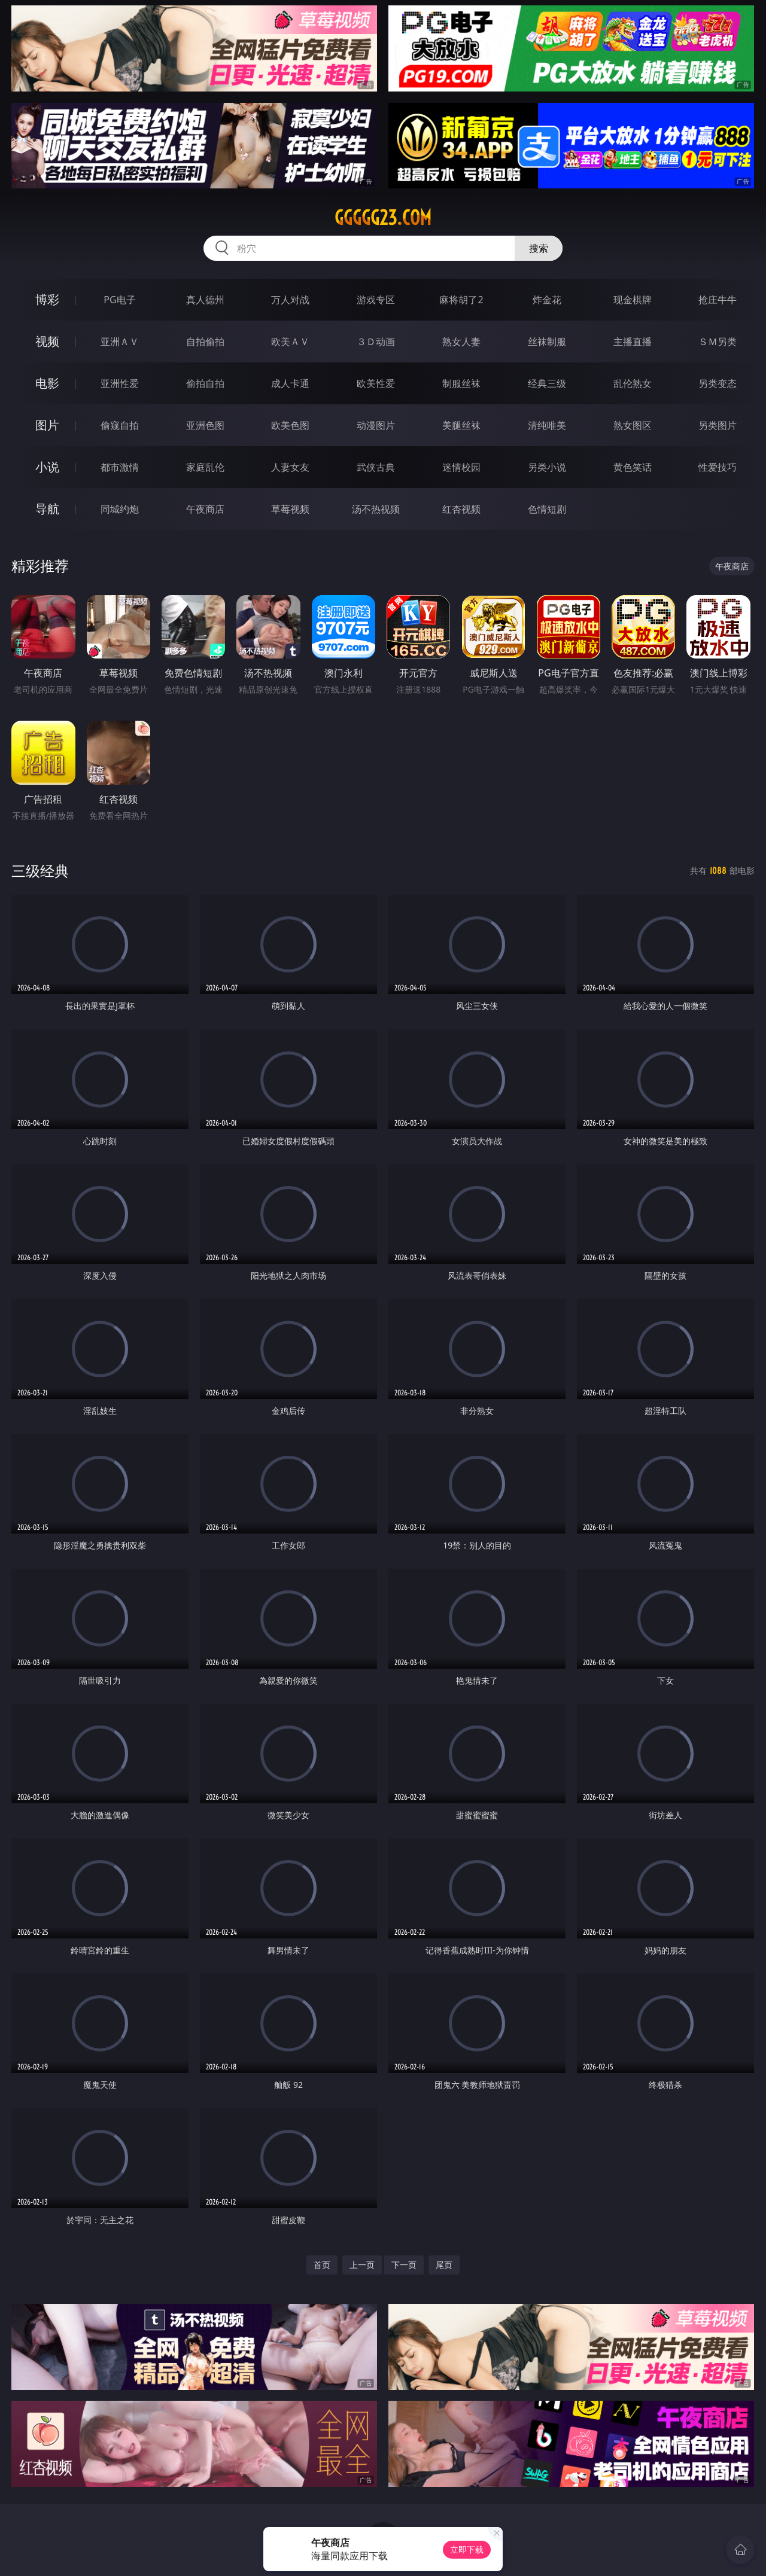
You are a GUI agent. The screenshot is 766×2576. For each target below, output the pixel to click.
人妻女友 (290, 467)
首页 (322, 2264)
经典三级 (547, 383)
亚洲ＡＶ (120, 341)
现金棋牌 (632, 299)
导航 (47, 509)
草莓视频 (290, 509)
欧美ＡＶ (290, 341)
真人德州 (205, 299)
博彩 (47, 299)
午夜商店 (205, 509)
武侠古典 (376, 467)
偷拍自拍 (205, 383)
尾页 (444, 2264)
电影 (47, 383)
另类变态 (717, 383)
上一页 (362, 2264)
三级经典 (40, 870)
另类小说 (547, 467)
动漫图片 (376, 425)
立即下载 (467, 2549)
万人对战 (290, 299)
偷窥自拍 (120, 425)
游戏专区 (376, 299)
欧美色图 (290, 425)
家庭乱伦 (205, 467)
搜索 (538, 248)
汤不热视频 (376, 509)
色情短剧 (547, 509)
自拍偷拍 (205, 341)
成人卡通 (290, 383)
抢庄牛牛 (717, 299)
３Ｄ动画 (376, 341)
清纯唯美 (547, 425)
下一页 (404, 2264)
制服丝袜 (461, 383)
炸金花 (547, 299)
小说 (47, 467)
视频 (47, 341)
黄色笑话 (632, 467)
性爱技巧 (717, 467)
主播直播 (632, 341)
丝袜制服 (547, 341)
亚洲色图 (205, 425)
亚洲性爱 (120, 383)
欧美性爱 (376, 383)
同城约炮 (120, 509)
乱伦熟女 (632, 383)
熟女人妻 (461, 341)
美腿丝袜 (461, 425)
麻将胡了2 (461, 299)
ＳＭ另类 (717, 341)
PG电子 (119, 299)
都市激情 (120, 467)
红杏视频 (461, 509)
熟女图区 (632, 425)
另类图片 (717, 425)
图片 (47, 425)
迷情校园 (461, 467)
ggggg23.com (383, 218)
